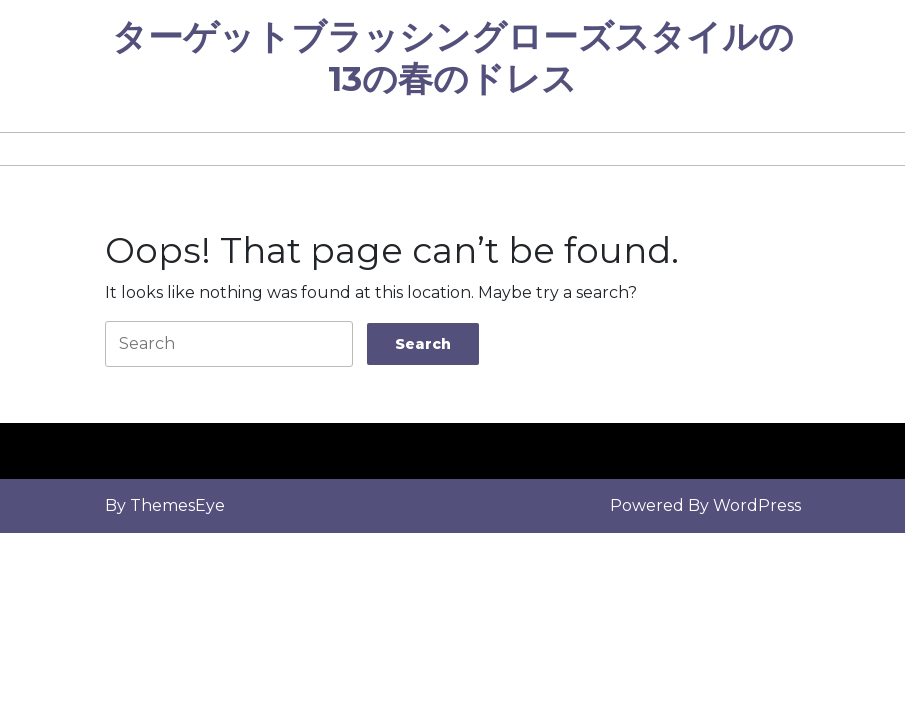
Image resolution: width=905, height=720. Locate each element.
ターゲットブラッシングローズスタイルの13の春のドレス (453, 57)
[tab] (423, 344)
